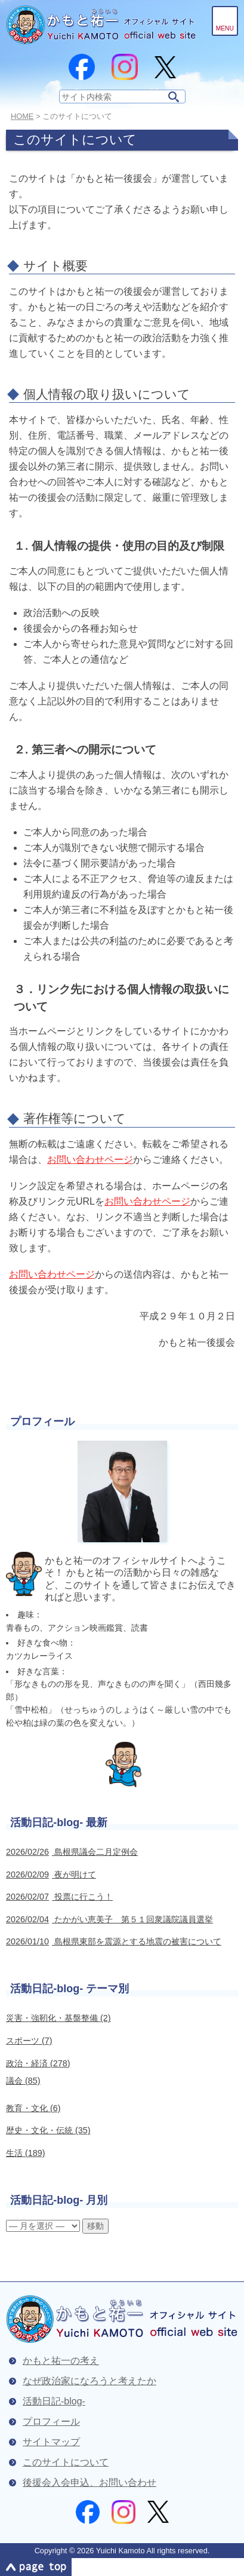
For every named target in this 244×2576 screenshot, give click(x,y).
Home (22, 116)
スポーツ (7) (29, 2040)
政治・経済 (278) (38, 2063)
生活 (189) (25, 2153)
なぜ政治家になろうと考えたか (89, 2381)
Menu (225, 28)
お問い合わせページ (90, 1159)
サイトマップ (51, 2442)
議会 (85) (23, 2080)
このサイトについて (66, 2462)
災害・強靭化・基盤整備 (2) (58, 2018)
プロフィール (51, 2421)
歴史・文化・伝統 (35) (48, 2130)
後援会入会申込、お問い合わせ (89, 2482)
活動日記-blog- (54, 2401)
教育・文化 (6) (33, 2108)
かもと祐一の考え (61, 2361)
